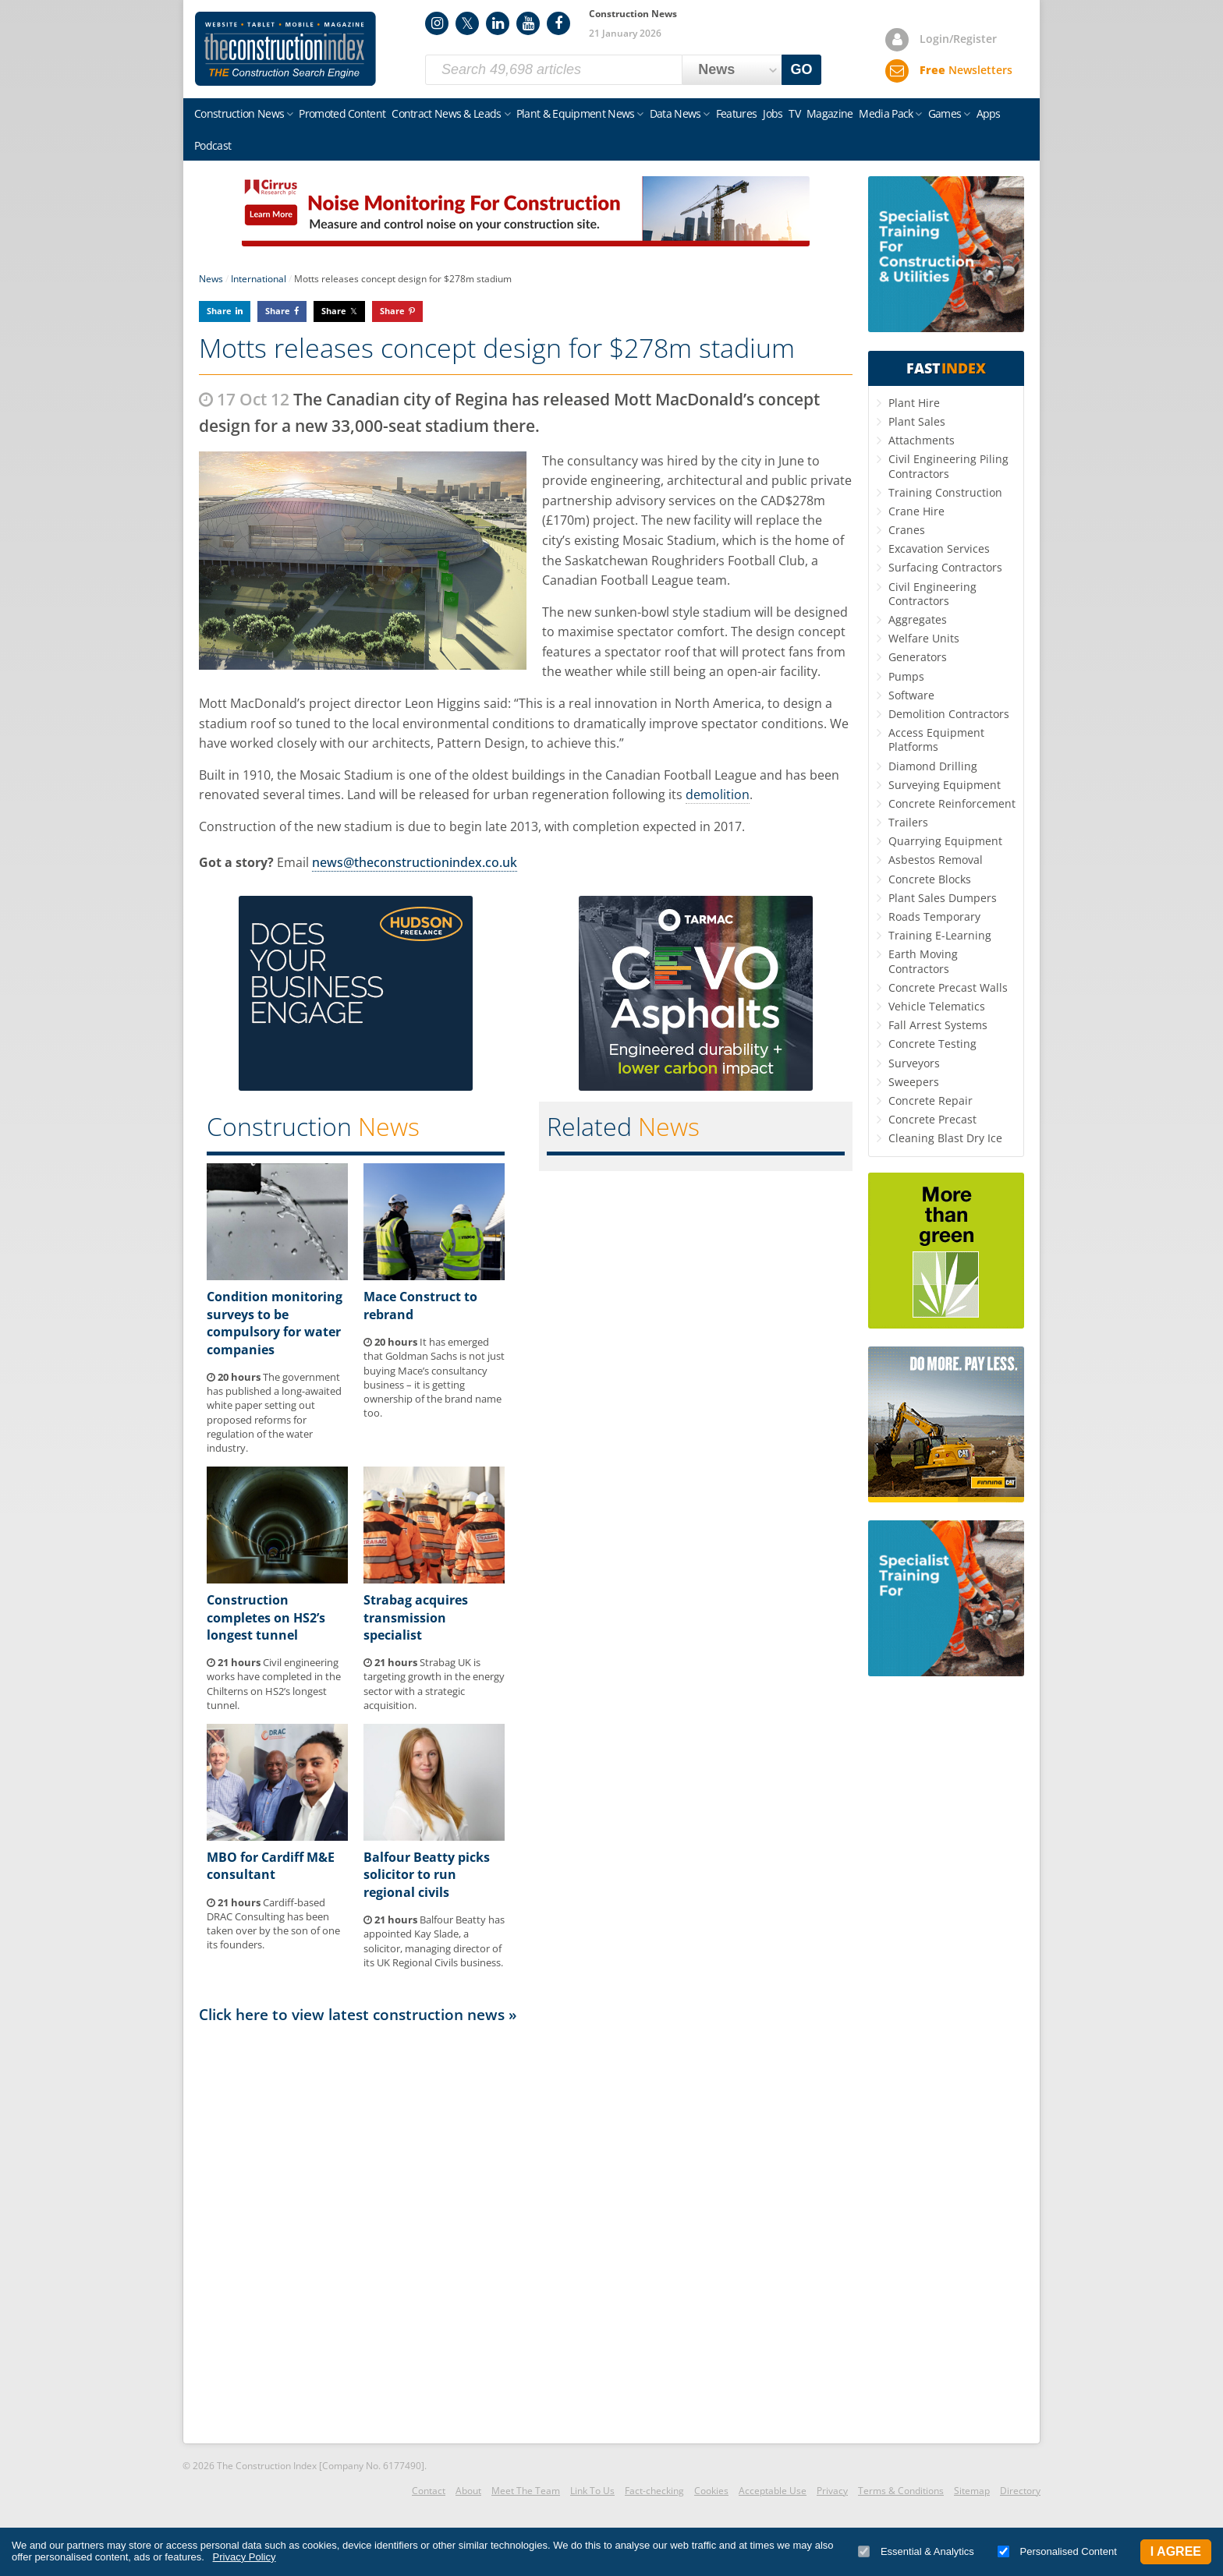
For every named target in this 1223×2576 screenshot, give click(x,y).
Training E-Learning (939, 935)
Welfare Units (923, 638)
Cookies (711, 2490)
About (468, 2490)
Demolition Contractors (948, 713)
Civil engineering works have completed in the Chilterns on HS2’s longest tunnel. (274, 1683)
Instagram (436, 23)
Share (219, 311)
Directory (1020, 2490)
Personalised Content (1057, 2551)
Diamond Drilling (932, 766)
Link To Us (592, 2490)
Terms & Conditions (901, 2490)
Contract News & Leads (446, 113)
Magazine (829, 113)
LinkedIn (497, 23)
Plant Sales (916, 421)
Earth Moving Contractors (923, 961)
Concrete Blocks (929, 879)
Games (945, 113)
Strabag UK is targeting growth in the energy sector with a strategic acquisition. (434, 1683)
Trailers (908, 822)
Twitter (467, 23)
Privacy (832, 2490)
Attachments (921, 440)
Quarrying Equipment (945, 840)
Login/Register (958, 38)
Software (911, 695)
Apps (989, 113)
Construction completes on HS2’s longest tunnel (266, 1617)
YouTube (528, 23)
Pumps (906, 676)
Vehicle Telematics (936, 1006)
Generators (917, 656)
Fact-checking (654, 2490)
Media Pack (886, 113)
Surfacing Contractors (945, 567)
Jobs (772, 113)
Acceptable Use (772, 2490)
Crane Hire (916, 511)
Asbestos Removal (935, 859)
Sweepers (913, 1081)
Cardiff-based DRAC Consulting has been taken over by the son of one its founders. (273, 1923)
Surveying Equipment (944, 784)
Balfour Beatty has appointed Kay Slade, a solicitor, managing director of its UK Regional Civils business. (434, 1941)
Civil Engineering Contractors (932, 593)
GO (802, 69)
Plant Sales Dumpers (942, 897)
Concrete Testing (932, 1043)
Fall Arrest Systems (937, 1024)
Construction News (239, 113)
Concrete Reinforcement (952, 803)
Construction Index (285, 49)
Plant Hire (914, 402)
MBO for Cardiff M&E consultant (271, 1866)
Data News (675, 113)
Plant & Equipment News (575, 113)
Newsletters (966, 69)
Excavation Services (939, 548)
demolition (718, 794)
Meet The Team (525, 2490)
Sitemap (972, 2490)
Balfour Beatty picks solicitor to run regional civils (426, 1875)
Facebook (558, 23)
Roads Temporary (934, 916)
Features (736, 113)
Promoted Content (342, 113)
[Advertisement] (526, 2232)
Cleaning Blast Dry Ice (945, 1138)
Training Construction (945, 492)
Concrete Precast (932, 1119)
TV (794, 113)
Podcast (212, 145)
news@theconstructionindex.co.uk (414, 862)
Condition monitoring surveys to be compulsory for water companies (274, 1322)
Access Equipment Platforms (936, 739)
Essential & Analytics (916, 2551)
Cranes (906, 529)
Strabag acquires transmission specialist (415, 1617)
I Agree (1175, 2551)
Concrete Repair (930, 1100)
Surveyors (914, 1063)
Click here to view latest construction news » (358, 2014)
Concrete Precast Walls (948, 987)
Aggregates (917, 619)
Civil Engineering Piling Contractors (948, 465)
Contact (428, 2490)
